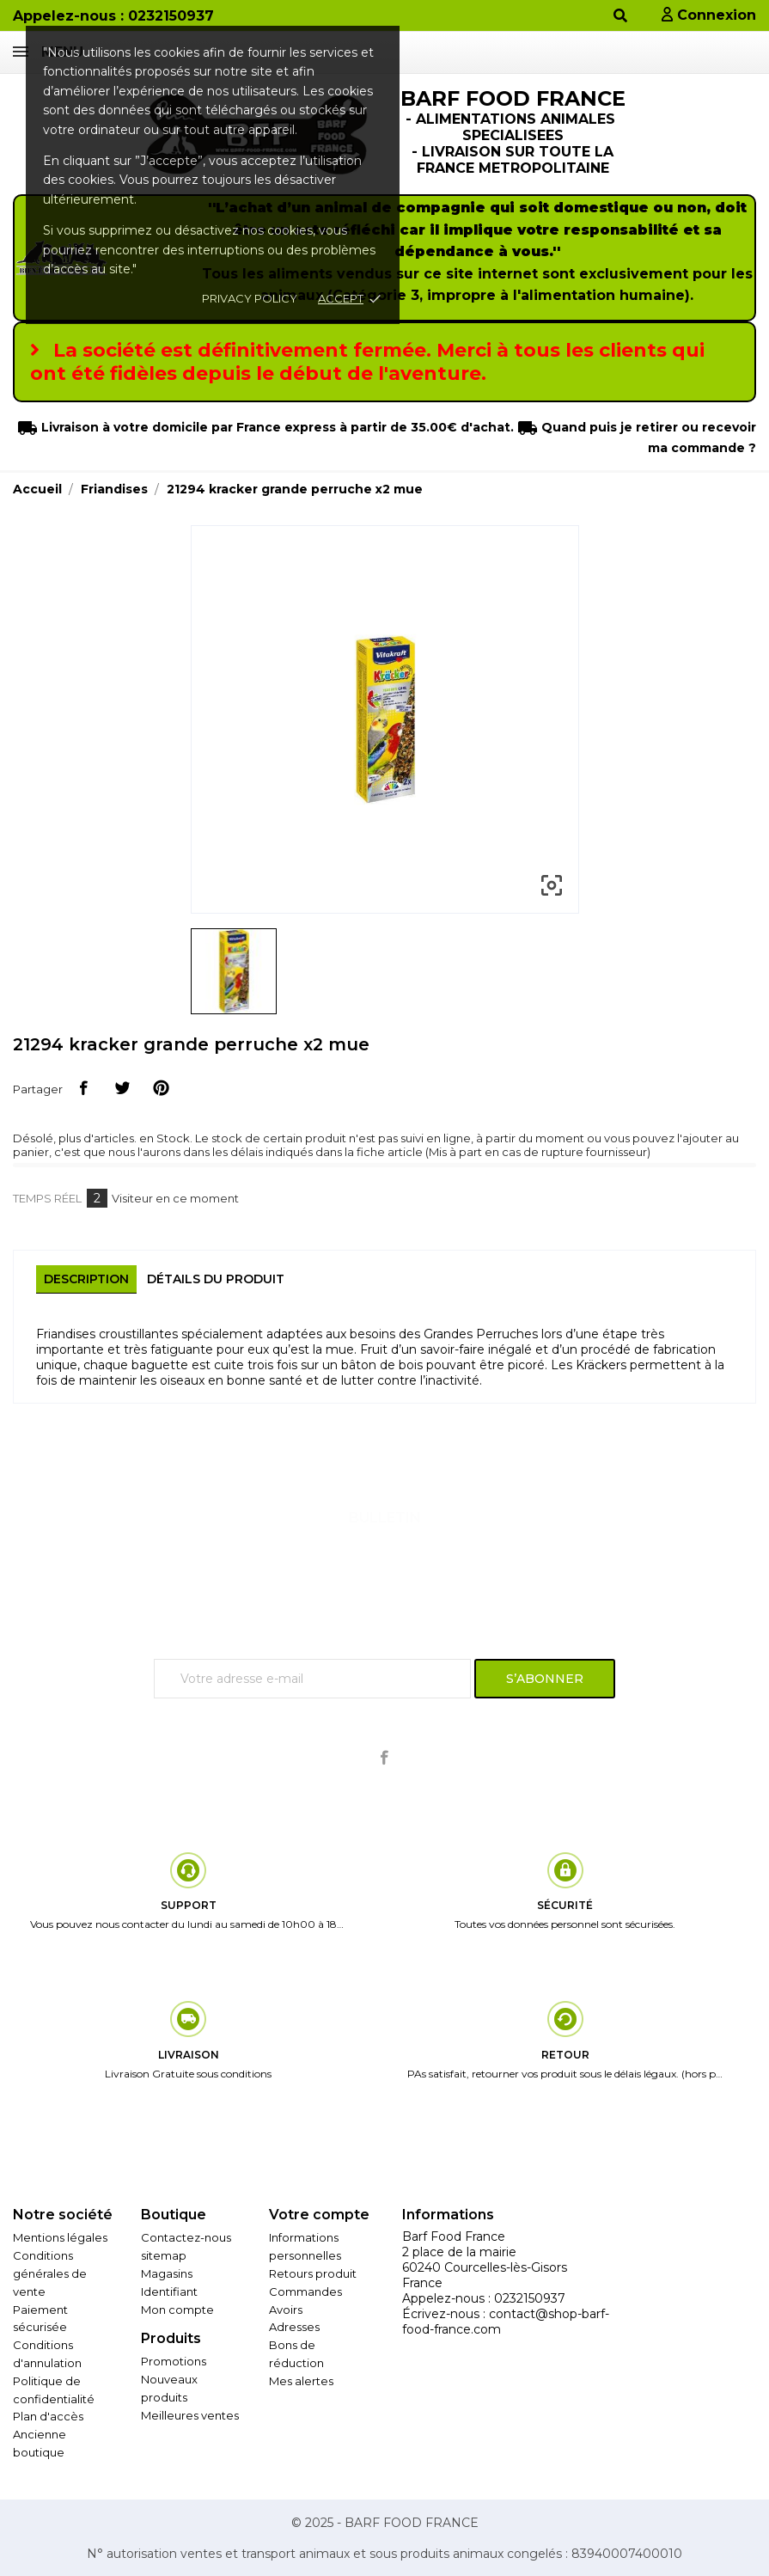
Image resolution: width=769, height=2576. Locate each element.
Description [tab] (86, 1279)
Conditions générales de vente (50, 2273)
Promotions (173, 2361)
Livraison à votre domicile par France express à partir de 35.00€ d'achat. (276, 427)
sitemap (163, 2255)
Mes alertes (301, 2381)
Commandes (305, 2291)
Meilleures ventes (190, 2415)
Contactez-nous (186, 2237)
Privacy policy (249, 298)
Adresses (294, 2327)
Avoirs (285, 2309)
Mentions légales (60, 2237)
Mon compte (177, 2309)
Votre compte (319, 2214)
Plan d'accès (48, 2416)
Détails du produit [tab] (215, 1279)
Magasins (166, 2273)
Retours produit (313, 2273)
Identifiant (169, 2291)
